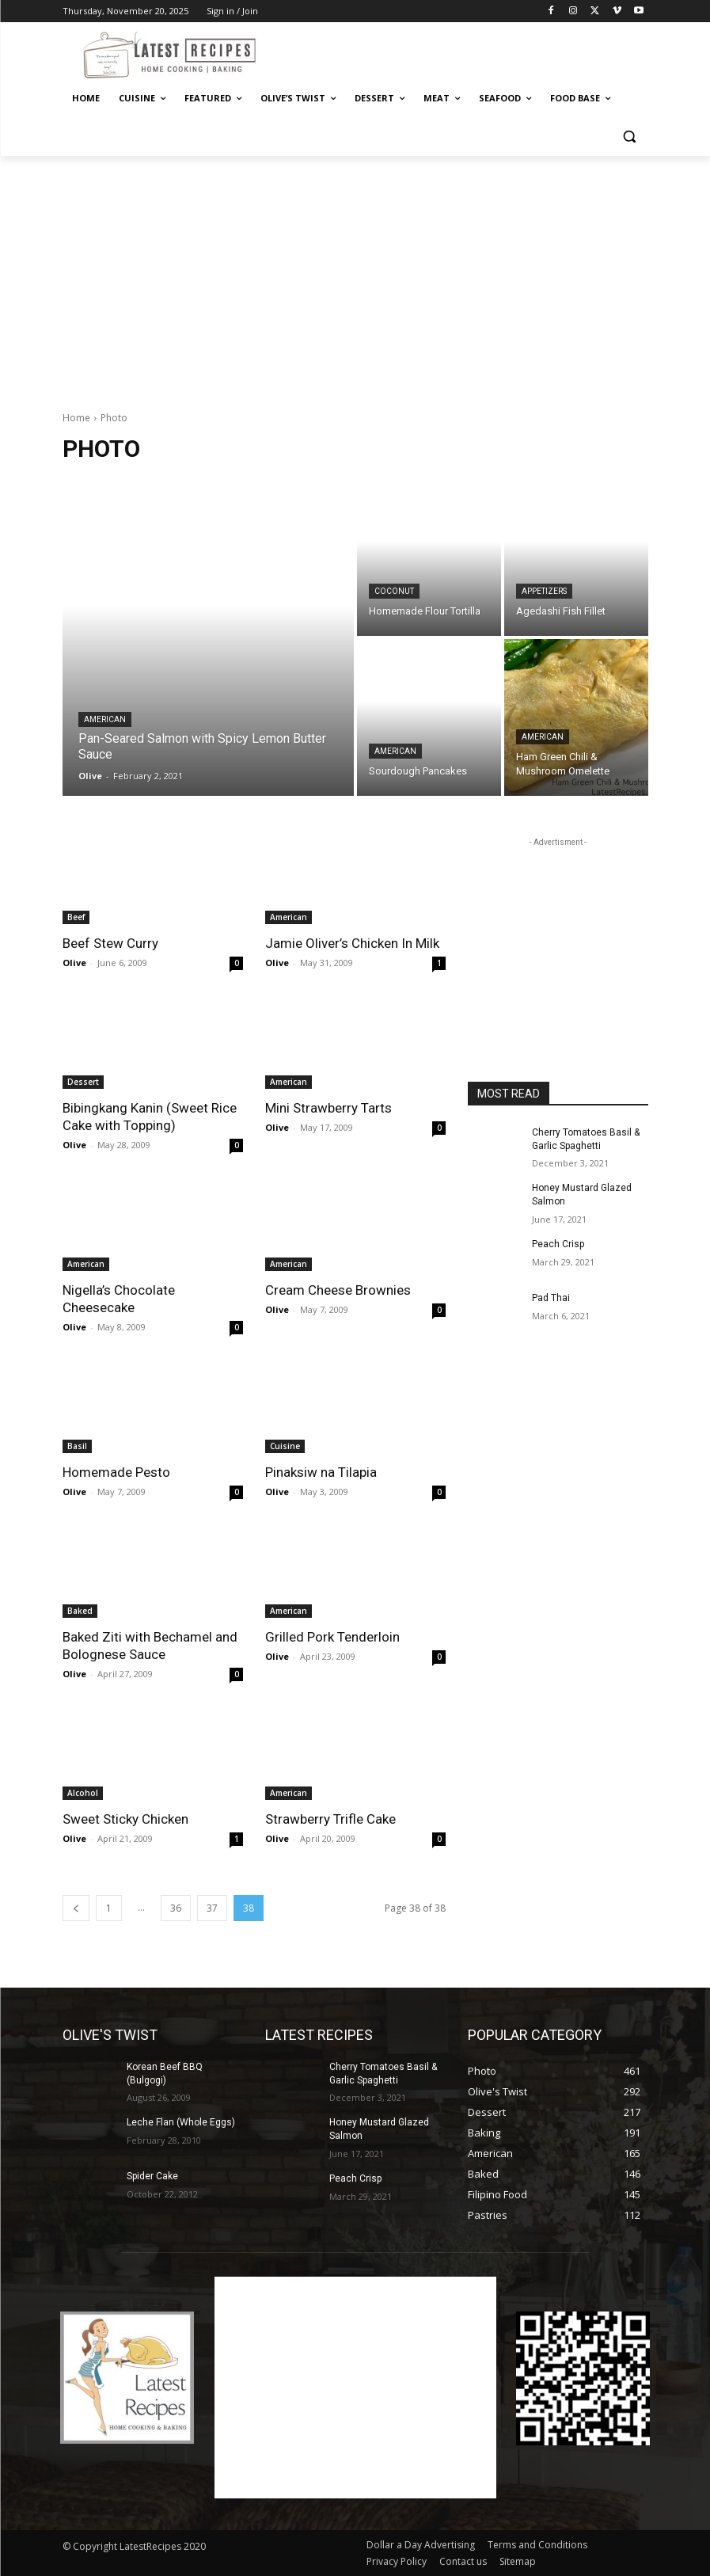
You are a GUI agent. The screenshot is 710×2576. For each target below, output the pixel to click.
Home (76, 417)
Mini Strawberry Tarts (328, 1108)
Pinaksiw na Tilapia (321, 1472)
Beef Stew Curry (110, 943)
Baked (80, 1610)
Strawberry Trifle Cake (330, 1819)
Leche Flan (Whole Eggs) (181, 2122)
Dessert (83, 1081)
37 (212, 1908)
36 (175, 1908)
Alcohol (82, 1792)
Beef (76, 917)
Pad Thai (551, 1297)
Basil (77, 1446)
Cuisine (285, 1446)
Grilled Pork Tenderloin (332, 1637)
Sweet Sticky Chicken (125, 1819)
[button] (629, 136)
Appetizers (544, 591)
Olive (74, 962)
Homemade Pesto (116, 1472)
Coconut (394, 591)
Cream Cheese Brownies (338, 1290)
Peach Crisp (558, 1244)
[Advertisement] (463, 53)
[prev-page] (76, 1908)
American (105, 719)
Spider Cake (152, 2176)
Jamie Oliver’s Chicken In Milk (352, 943)
